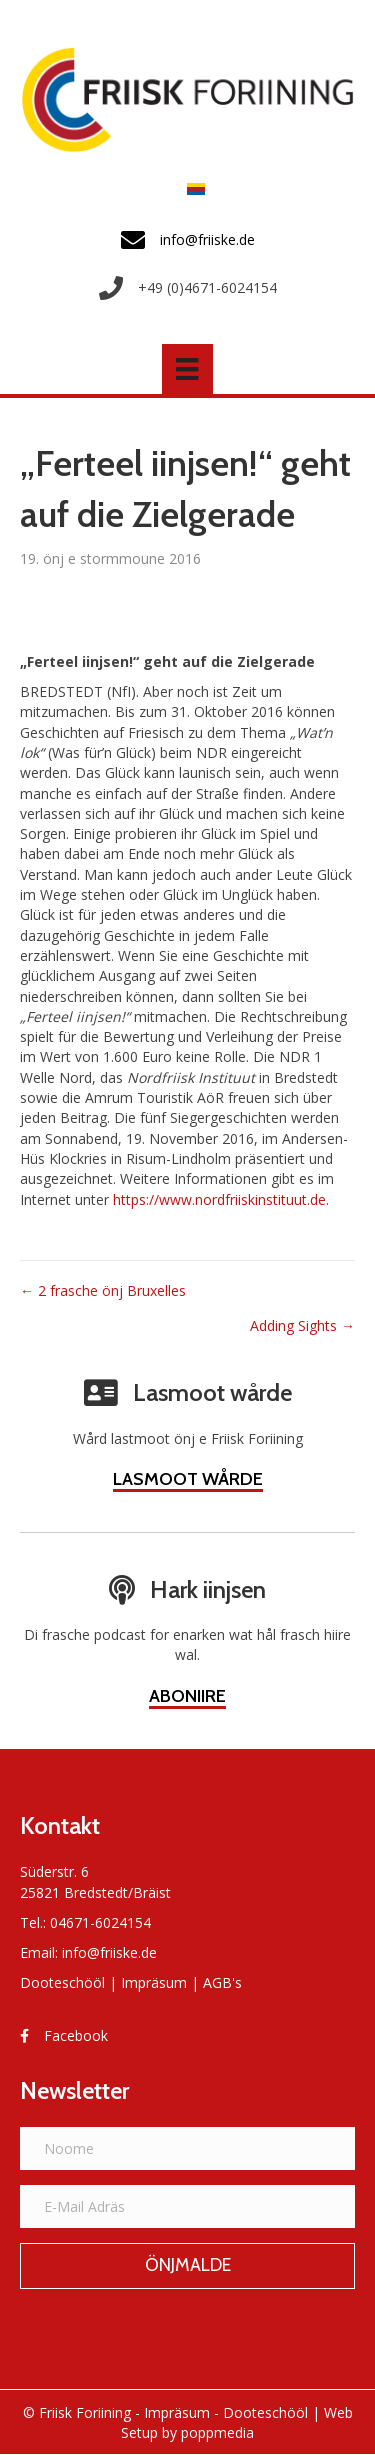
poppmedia (217, 2432)
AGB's (222, 1982)
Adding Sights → (302, 1325)
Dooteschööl (62, 1982)
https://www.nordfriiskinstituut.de (219, 1199)
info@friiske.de (109, 1952)
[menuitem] (191, 188)
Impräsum (154, 1982)
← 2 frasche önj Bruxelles (103, 1290)
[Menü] (187, 369)
